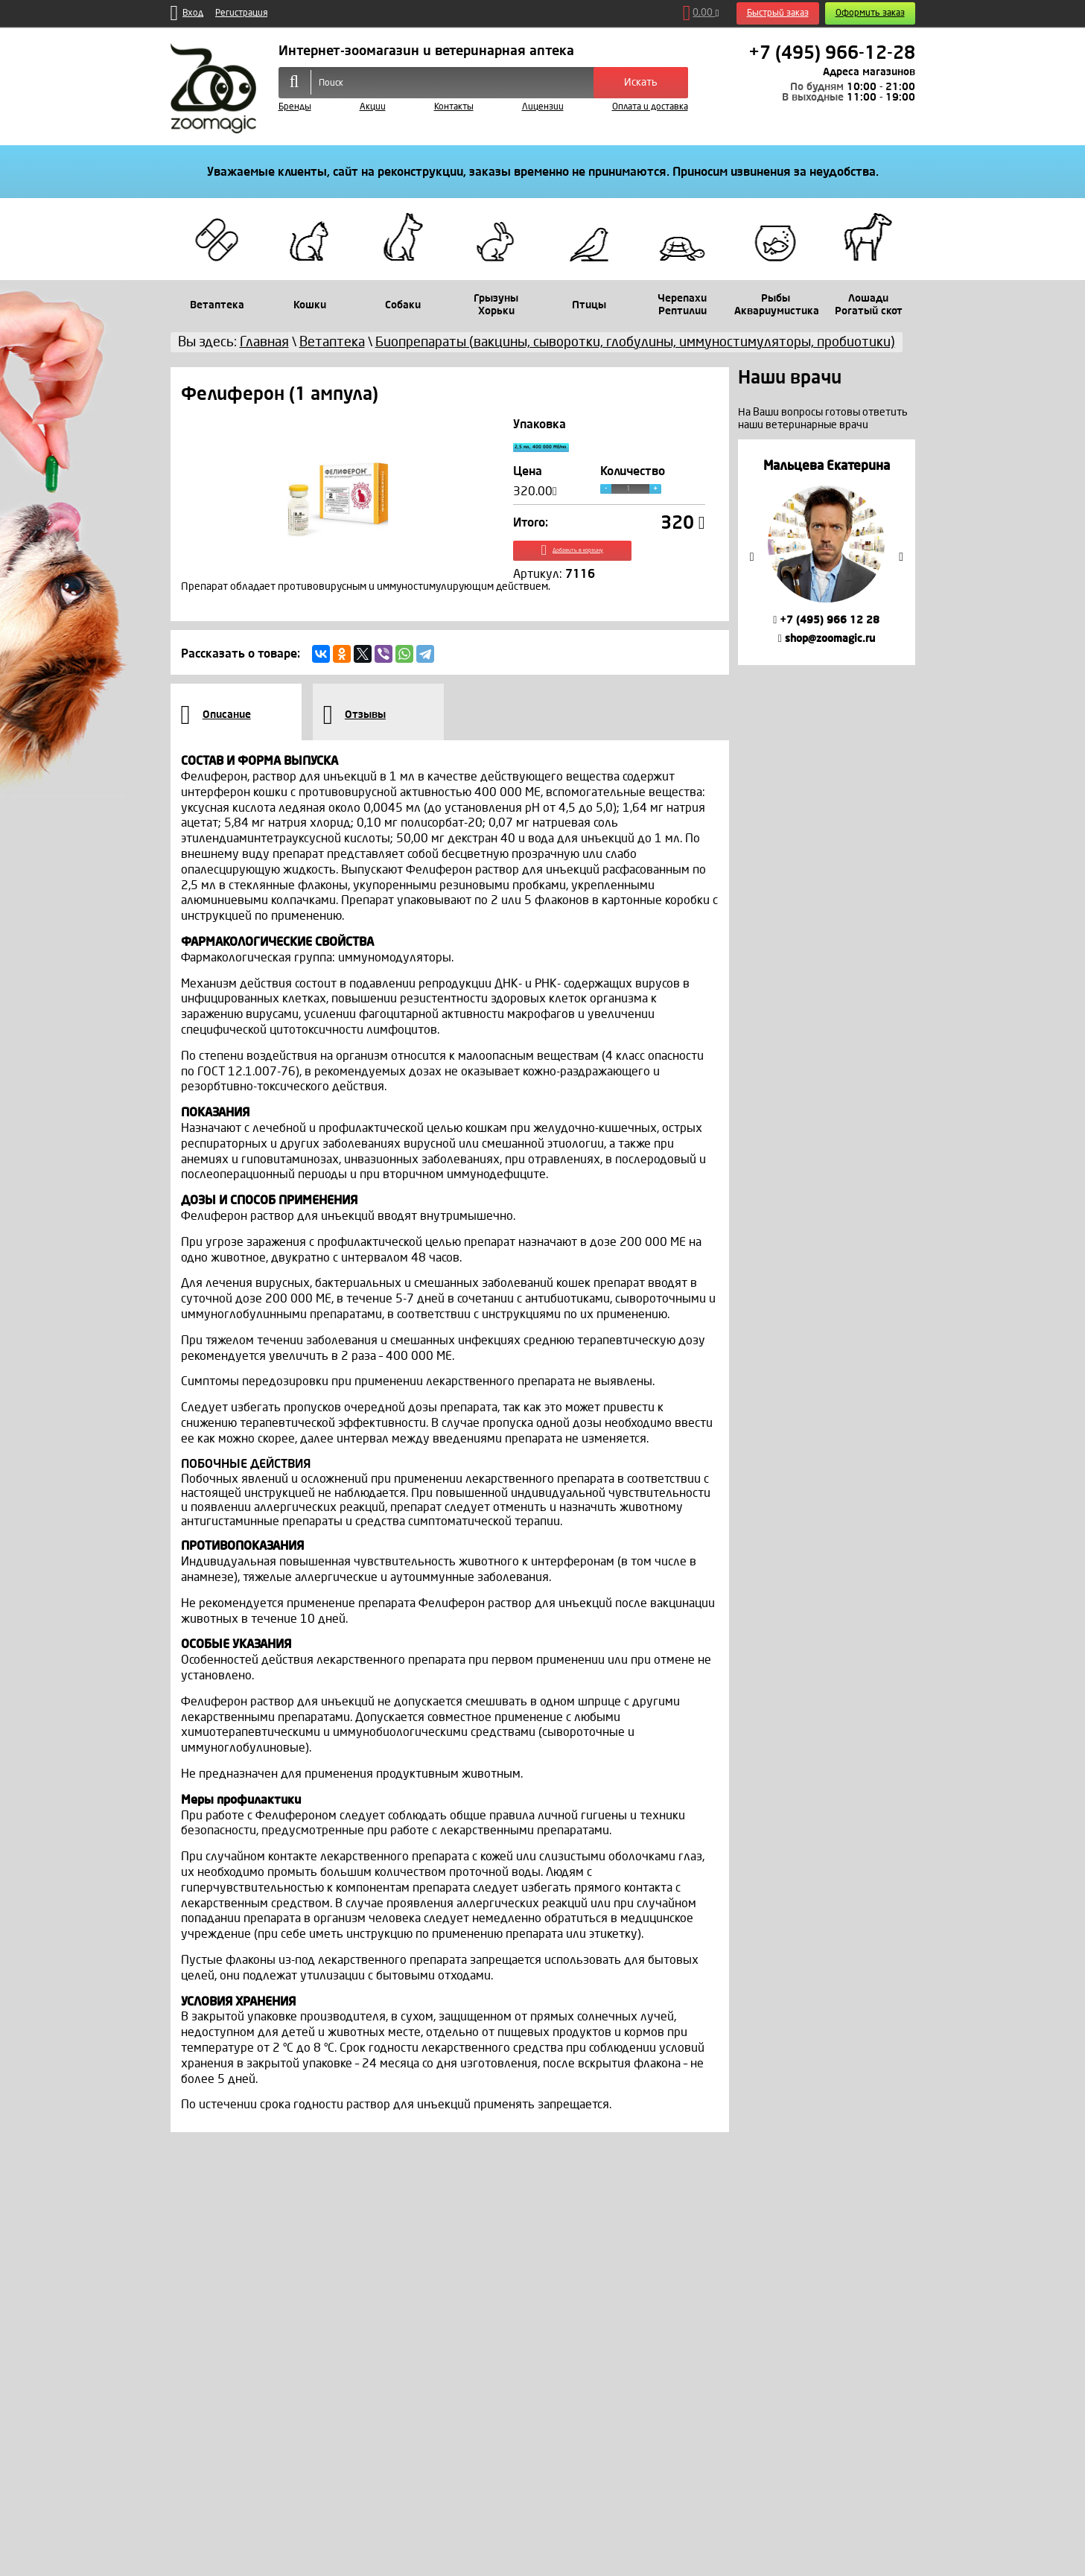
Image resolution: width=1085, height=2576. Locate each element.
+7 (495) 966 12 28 (826, 620)
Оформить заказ (870, 13)
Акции (373, 107)
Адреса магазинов (869, 71)
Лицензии (543, 107)
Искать (641, 82)
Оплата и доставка (650, 107)
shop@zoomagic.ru (826, 638)
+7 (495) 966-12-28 (831, 53)
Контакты (454, 107)
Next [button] (901, 557)
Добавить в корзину (609, 565)
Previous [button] (752, 557)
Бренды (295, 107)
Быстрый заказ (778, 13)
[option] (826, 552)
